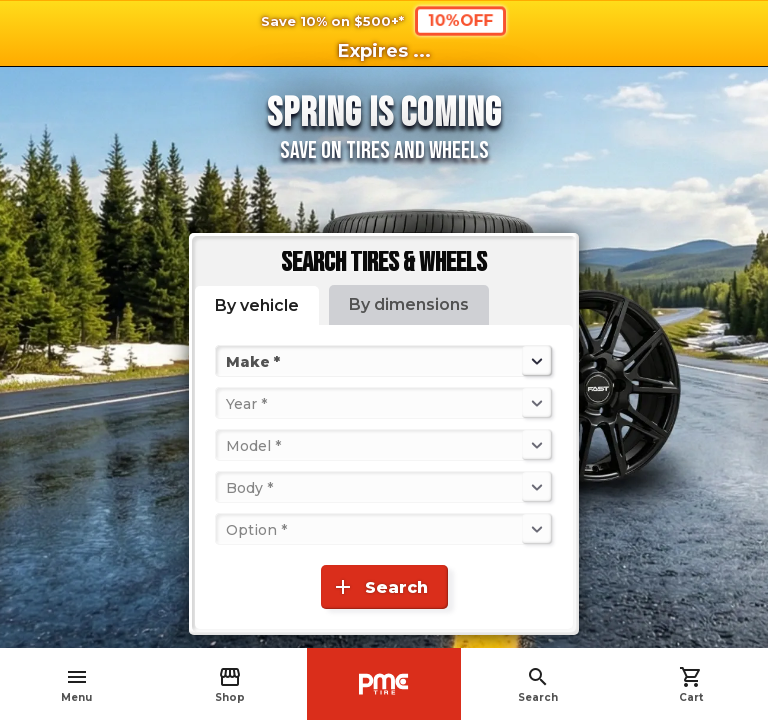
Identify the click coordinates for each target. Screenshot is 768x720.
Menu (76, 684)
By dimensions (409, 304)
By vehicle (257, 305)
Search (538, 684)
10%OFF (460, 20)
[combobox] (228, 361)
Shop (230, 684)
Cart (691, 684)
